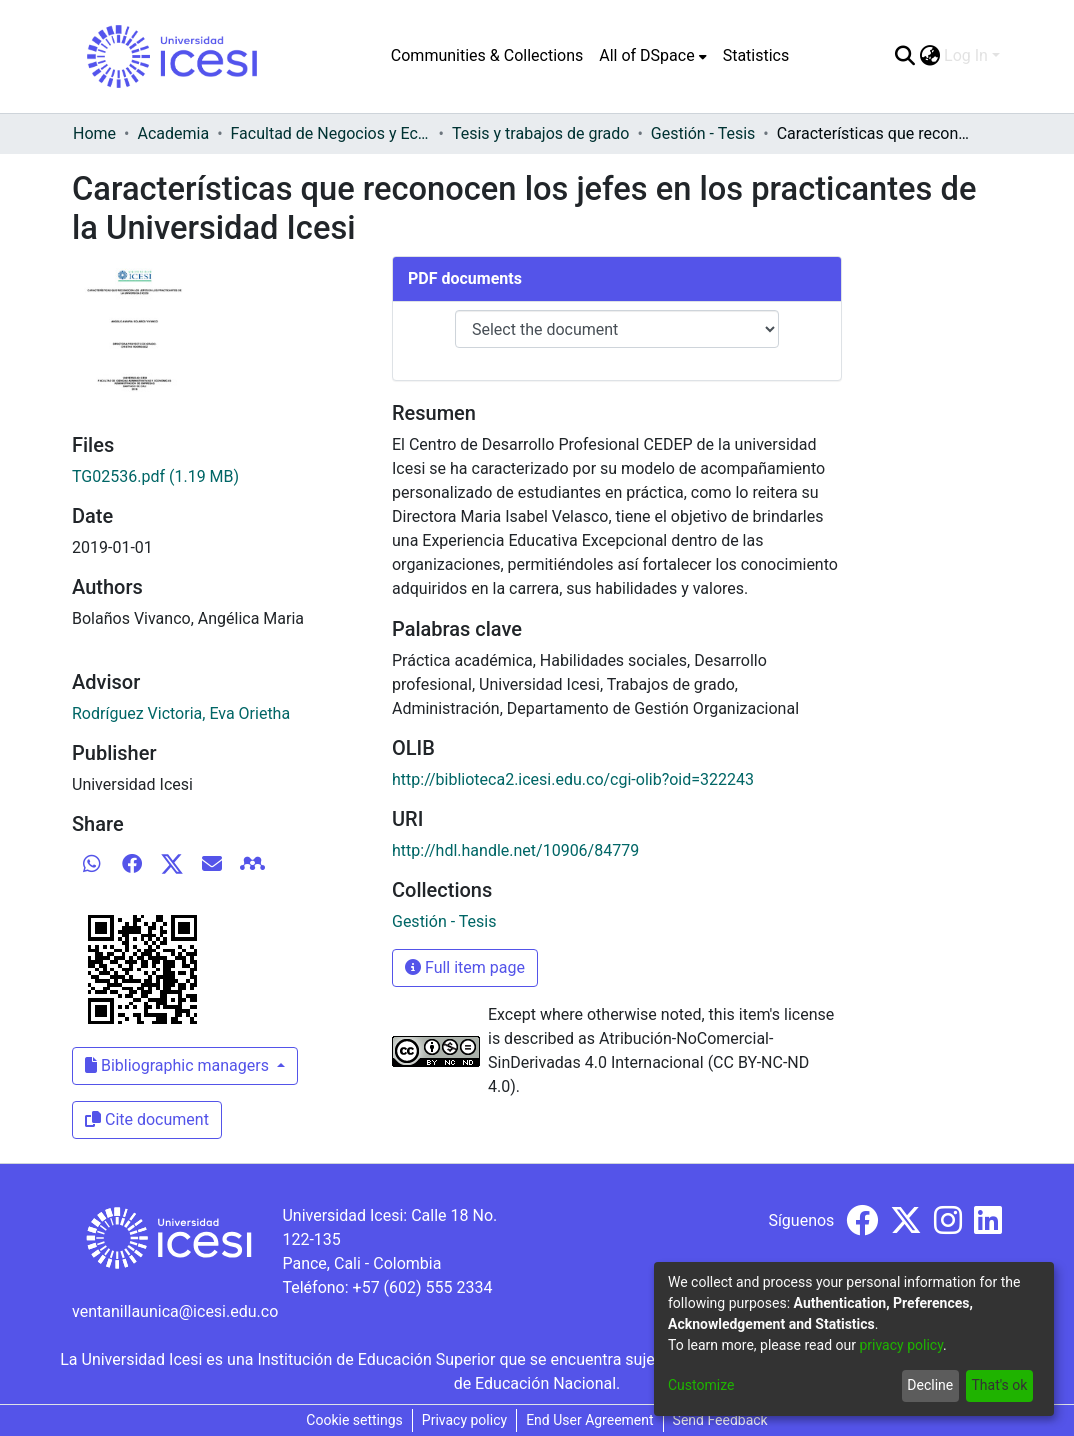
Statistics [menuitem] (756, 55)
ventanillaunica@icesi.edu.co (175, 1311)
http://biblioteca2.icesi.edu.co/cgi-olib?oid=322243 (573, 779)
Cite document (147, 1119)
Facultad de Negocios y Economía (331, 133)
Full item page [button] (465, 967)
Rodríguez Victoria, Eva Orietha (181, 713)
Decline (930, 1385)
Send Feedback (720, 1420)
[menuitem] (652, 56)
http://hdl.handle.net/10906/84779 (515, 850)
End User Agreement (589, 1420)
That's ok (999, 1385)
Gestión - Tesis (703, 133)
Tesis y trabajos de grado (541, 133)
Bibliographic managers (179, 1065)
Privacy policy (464, 1420)
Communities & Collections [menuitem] (487, 55)
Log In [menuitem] (966, 55)
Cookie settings (354, 1420)
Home (94, 133)
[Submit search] (904, 56)
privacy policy (901, 1345)
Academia (173, 133)
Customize (701, 1385)
